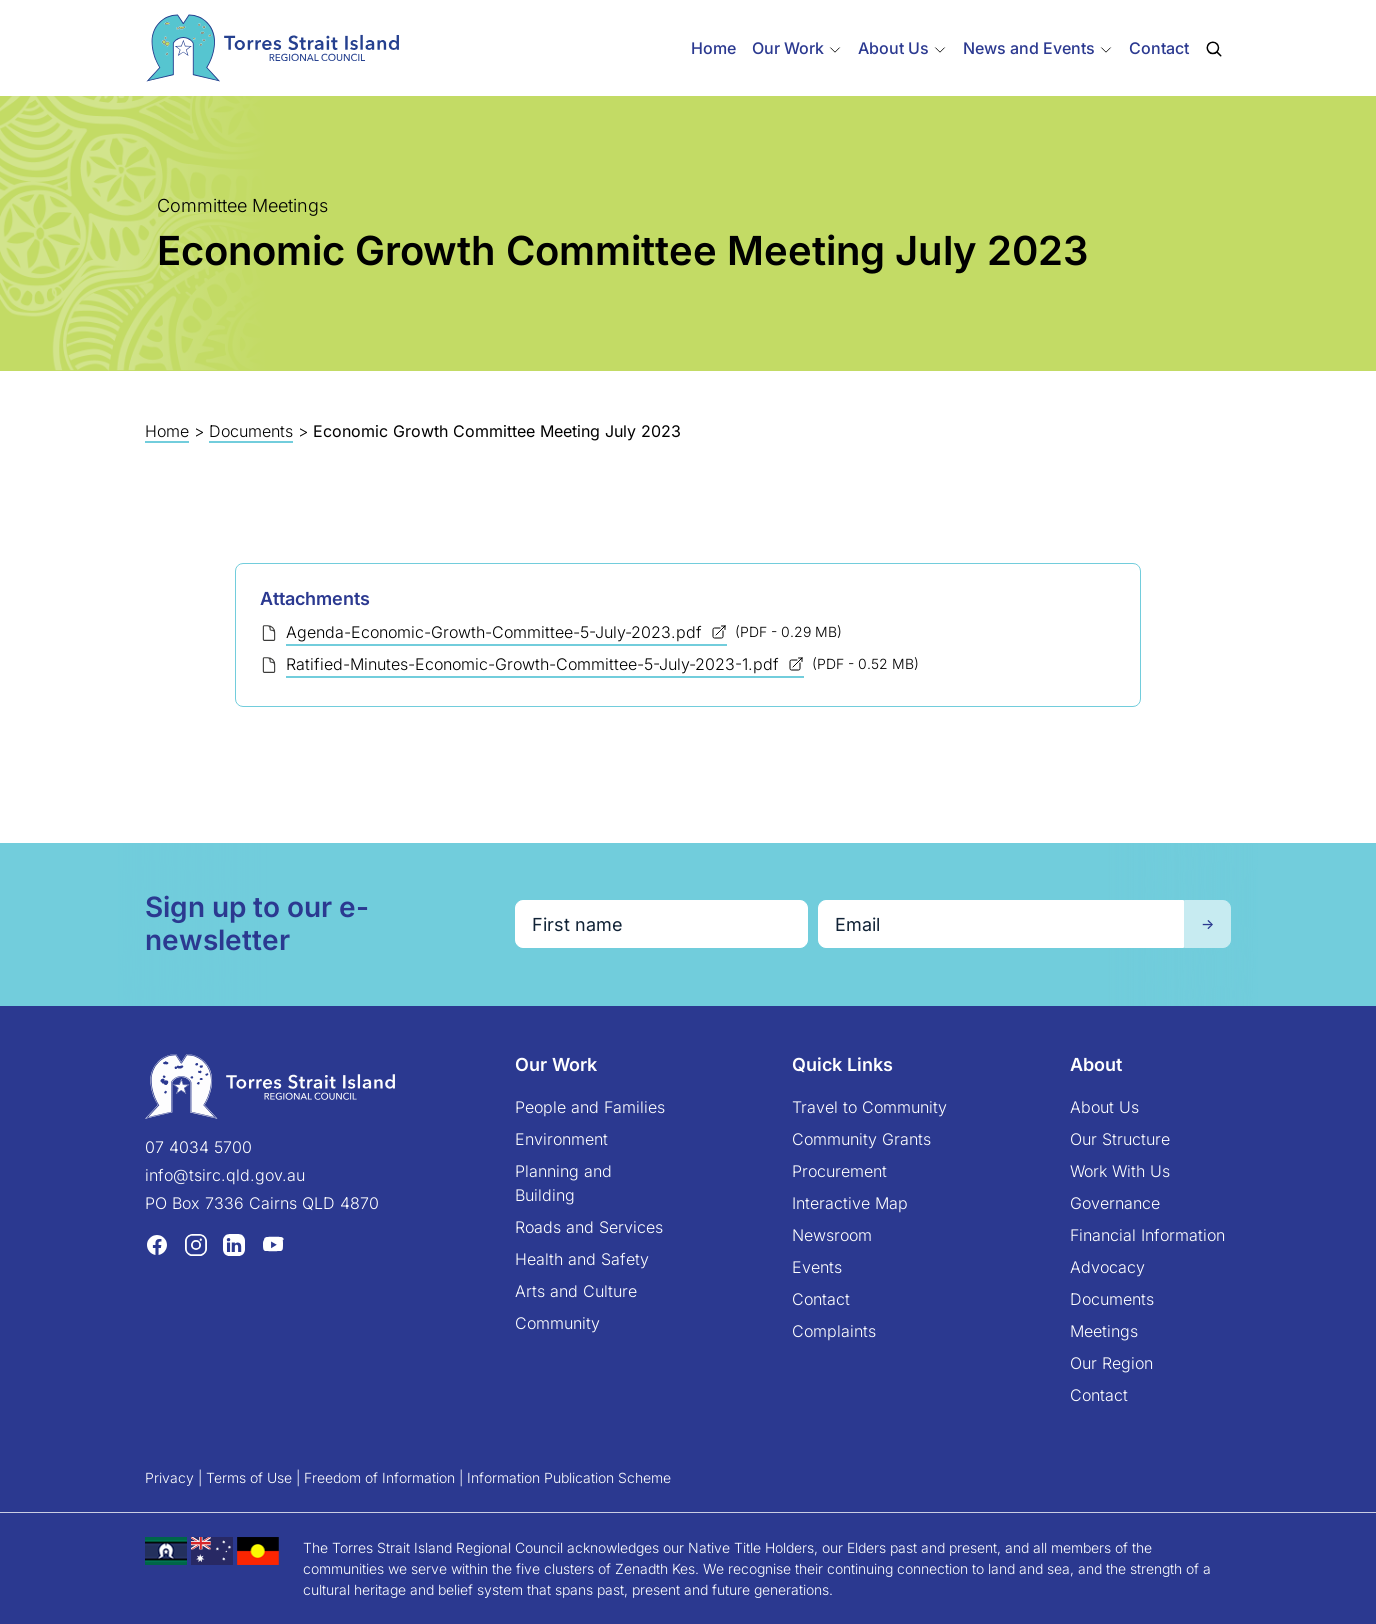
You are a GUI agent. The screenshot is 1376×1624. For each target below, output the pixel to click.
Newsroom (832, 1235)
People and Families (590, 1107)
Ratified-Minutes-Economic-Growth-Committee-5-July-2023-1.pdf (535, 664)
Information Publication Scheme (569, 1477)
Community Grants (861, 1139)
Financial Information (1147, 1235)
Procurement (839, 1171)
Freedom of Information (379, 1477)
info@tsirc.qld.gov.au (225, 1175)
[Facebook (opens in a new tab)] (157, 1244)
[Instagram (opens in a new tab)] (196, 1244)
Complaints (834, 1331)
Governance (1115, 1203)
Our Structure (1120, 1139)
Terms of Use (249, 1477)
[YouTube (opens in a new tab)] (273, 1244)
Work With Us (1120, 1171)
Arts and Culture (576, 1291)
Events (817, 1267)
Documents (251, 431)
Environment (561, 1139)
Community (557, 1323)
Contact (1159, 48)
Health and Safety (582, 1259)
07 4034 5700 (198, 1147)
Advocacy (1107, 1267)
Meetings (1104, 1331)
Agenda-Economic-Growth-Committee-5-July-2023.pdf (496, 632)
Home (713, 48)
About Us (1104, 1107)
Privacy (169, 1477)
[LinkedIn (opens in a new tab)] (234, 1244)
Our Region (1111, 1363)
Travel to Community (869, 1107)
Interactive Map (850, 1203)
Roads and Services (589, 1227)
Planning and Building (563, 1183)
